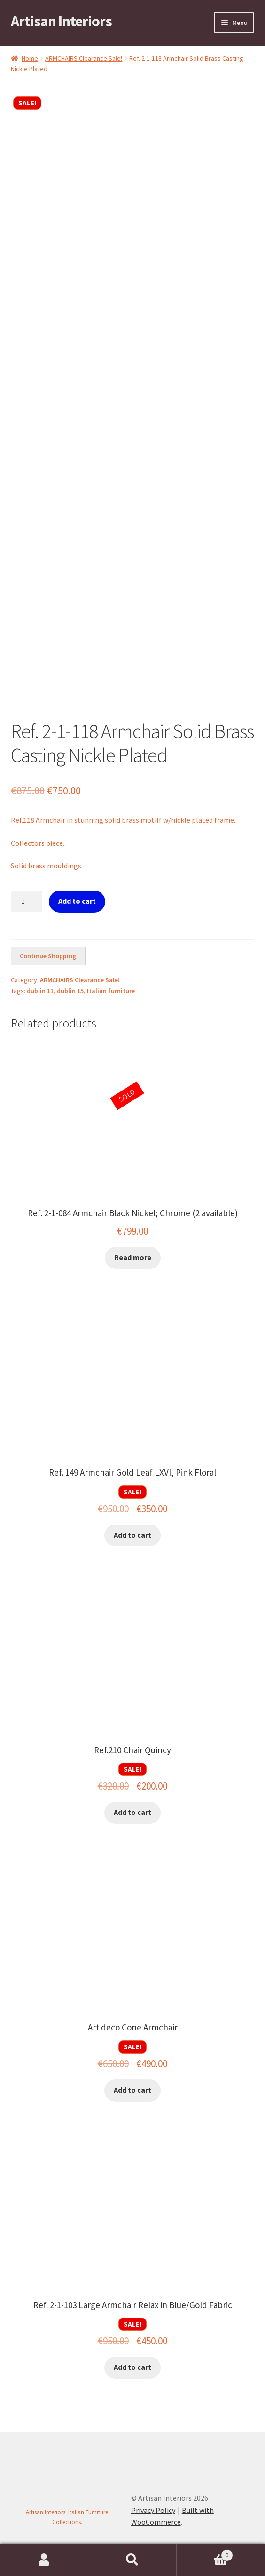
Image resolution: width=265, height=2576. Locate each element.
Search (132, 2560)
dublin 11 (40, 991)
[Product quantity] (27, 901)
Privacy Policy (153, 2510)
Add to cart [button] (132, 1535)
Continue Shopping (48, 956)
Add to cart (77, 901)
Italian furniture (111, 991)
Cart (205, 2553)
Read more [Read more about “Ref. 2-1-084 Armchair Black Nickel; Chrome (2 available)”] (132, 1257)
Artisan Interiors (61, 21)
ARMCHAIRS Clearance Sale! (83, 58)
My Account (44, 2560)
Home (30, 58)
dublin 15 (70, 991)
